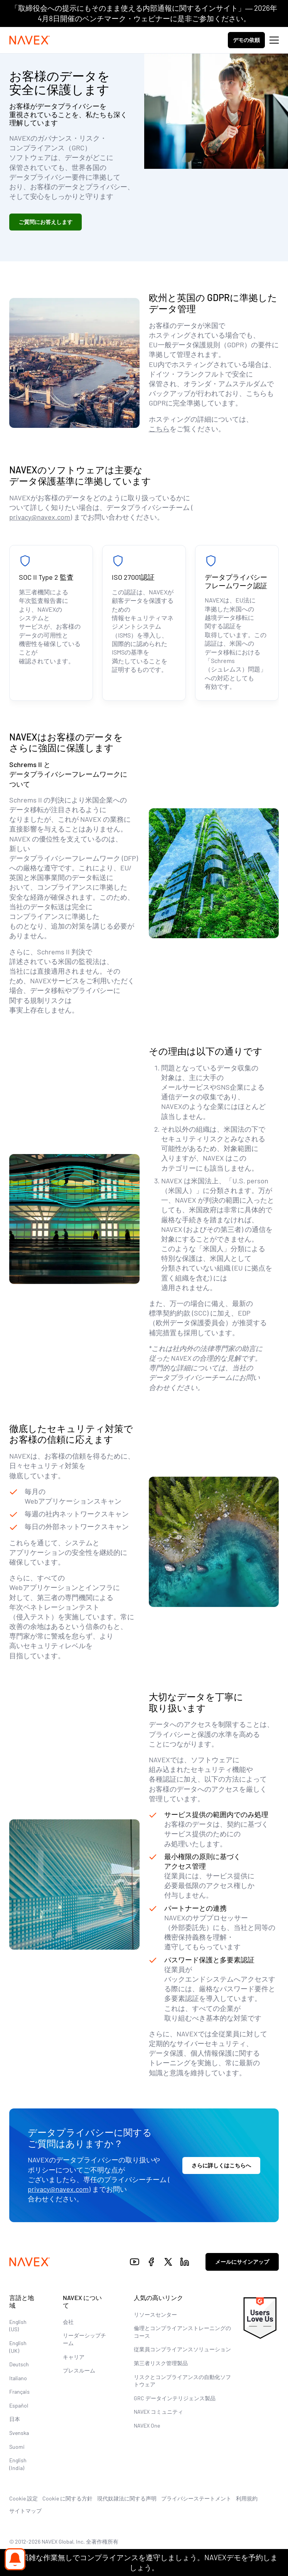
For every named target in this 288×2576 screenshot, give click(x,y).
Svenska (19, 2433)
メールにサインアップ (242, 2261)
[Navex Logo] (29, 40)
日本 (14, 2419)
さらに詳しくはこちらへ (221, 2165)
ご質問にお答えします (45, 222)
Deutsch (19, 2364)
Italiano (18, 2378)
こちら (159, 428)
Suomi (17, 2446)
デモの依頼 (246, 40)
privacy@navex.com (39, 517)
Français (19, 2391)
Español (18, 2405)
